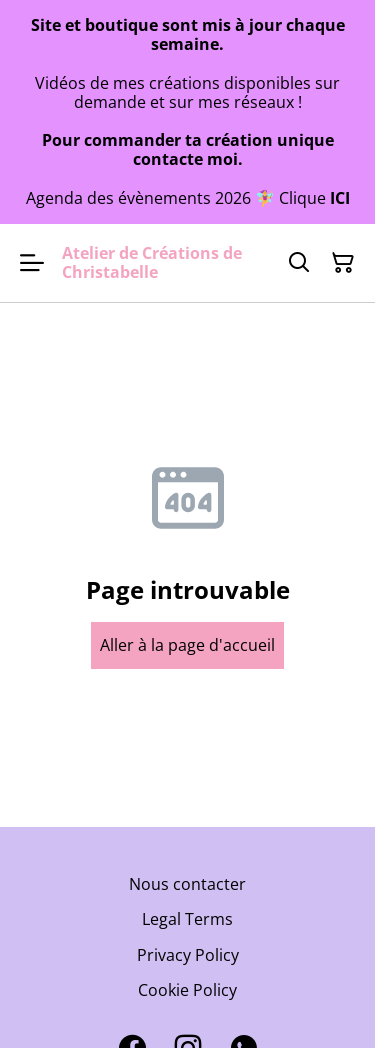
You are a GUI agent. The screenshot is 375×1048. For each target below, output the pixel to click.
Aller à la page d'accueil (187, 645)
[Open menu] (32, 263)
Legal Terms (187, 919)
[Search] (299, 263)
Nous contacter (187, 884)
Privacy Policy (188, 955)
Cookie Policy (187, 990)
